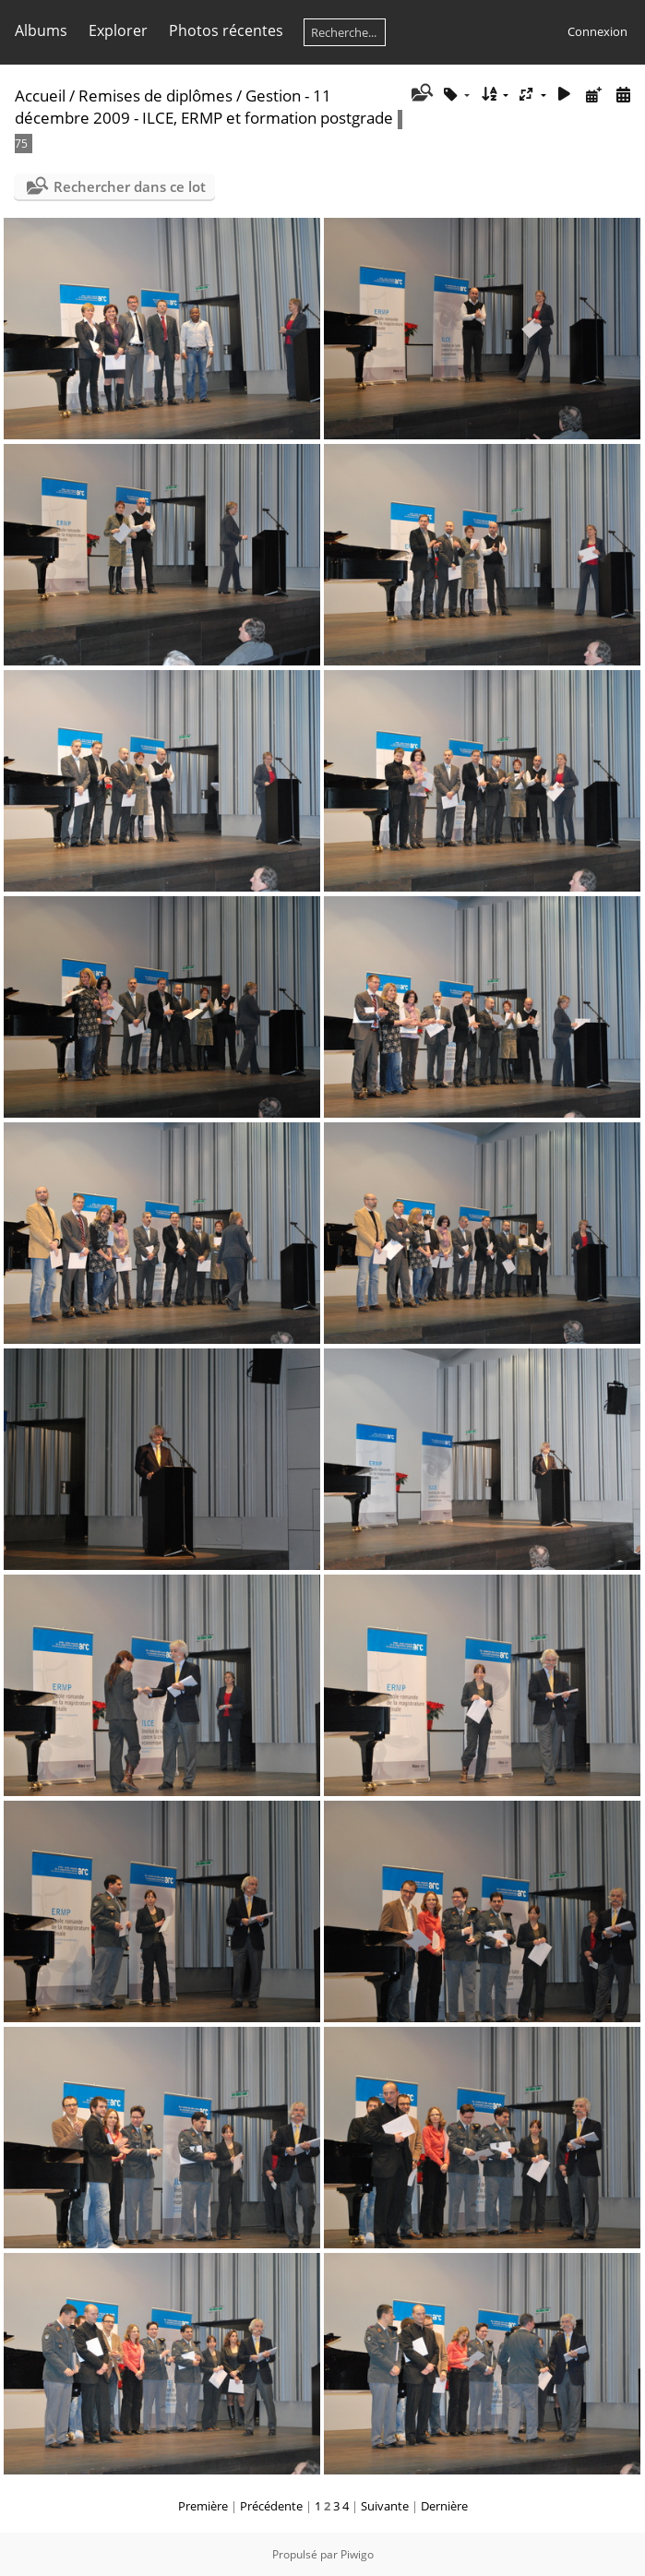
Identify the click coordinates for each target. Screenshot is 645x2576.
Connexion (597, 31)
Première (203, 2506)
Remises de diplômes (155, 95)
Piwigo (357, 2554)
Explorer (118, 30)
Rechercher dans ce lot (130, 186)
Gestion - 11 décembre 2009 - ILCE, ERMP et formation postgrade (204, 106)
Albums (41, 30)
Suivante (385, 2506)
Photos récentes (226, 30)
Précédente (271, 2506)
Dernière (444, 2506)
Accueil (40, 95)
